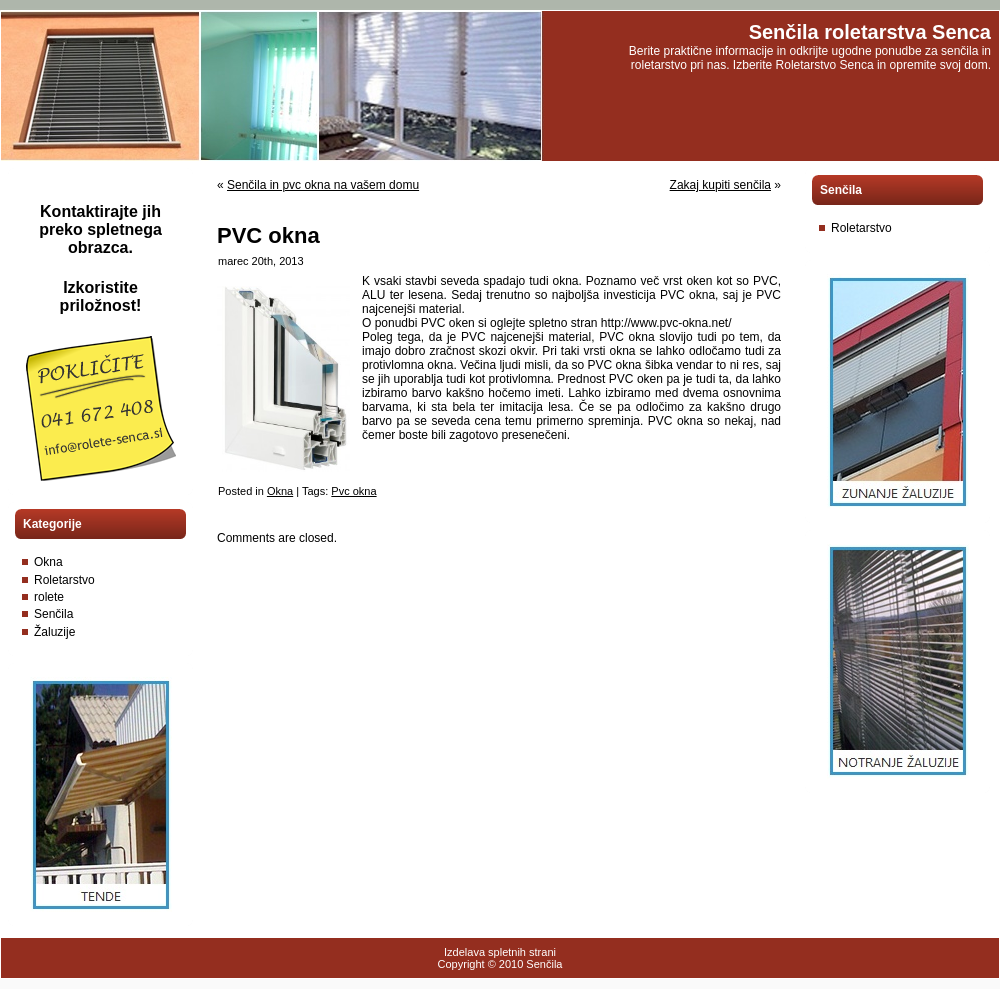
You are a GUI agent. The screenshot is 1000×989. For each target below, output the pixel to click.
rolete (49, 597)
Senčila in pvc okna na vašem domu (323, 185)
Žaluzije (54, 632)
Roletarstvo (64, 580)
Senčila (53, 614)
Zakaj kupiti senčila (720, 185)
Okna (48, 562)
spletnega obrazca (115, 238)
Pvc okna (353, 491)
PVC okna (268, 235)
